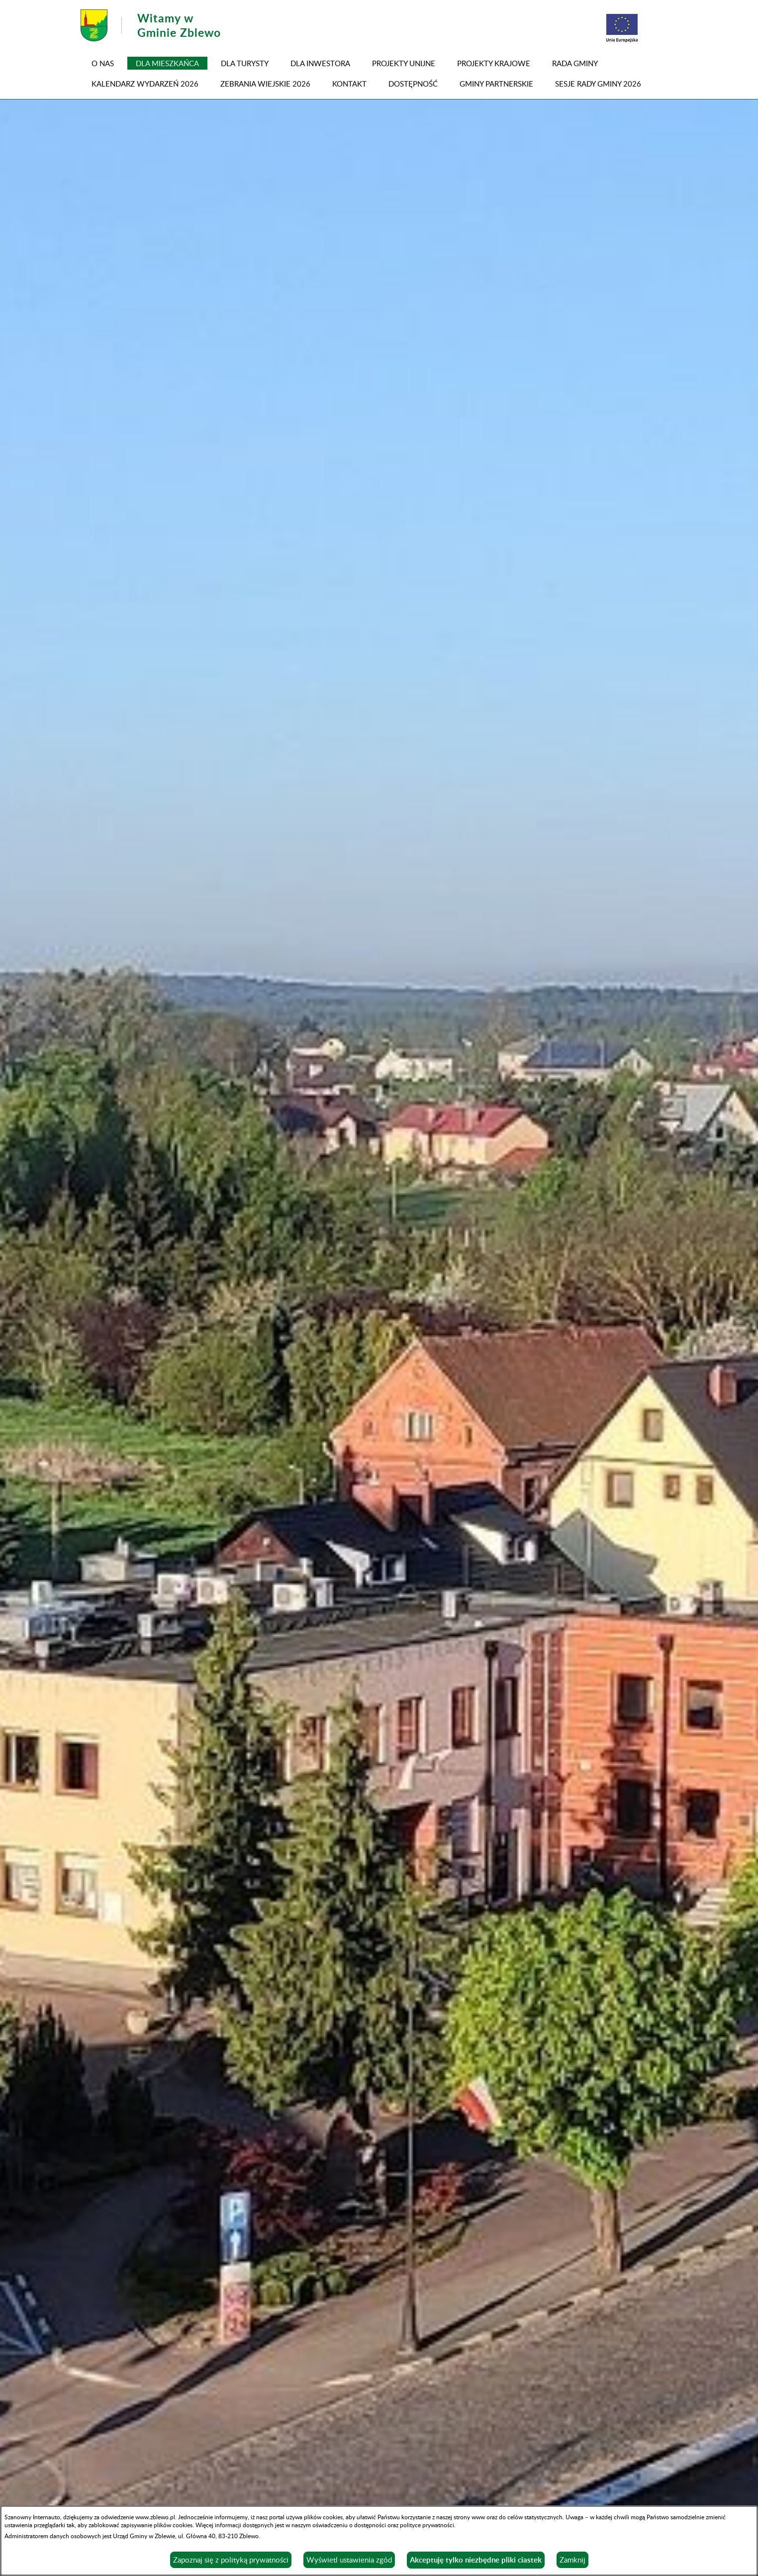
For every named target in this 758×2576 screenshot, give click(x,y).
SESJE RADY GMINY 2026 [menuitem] (598, 84)
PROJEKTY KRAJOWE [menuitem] (493, 63)
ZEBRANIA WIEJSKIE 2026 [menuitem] (265, 84)
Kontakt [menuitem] (349, 84)
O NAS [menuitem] (103, 63)
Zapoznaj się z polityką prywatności (230, 2560)
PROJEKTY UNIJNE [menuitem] (403, 63)
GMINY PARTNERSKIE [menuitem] (496, 84)
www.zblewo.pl (155, 2517)
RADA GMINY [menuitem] (575, 63)
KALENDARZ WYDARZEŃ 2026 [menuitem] (145, 84)
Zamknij (572, 2560)
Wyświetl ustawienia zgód (349, 2560)
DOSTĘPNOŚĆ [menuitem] (413, 84)
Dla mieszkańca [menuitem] (167, 63)
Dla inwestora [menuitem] (320, 63)
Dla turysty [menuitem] (245, 63)
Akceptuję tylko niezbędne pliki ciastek (476, 2560)
